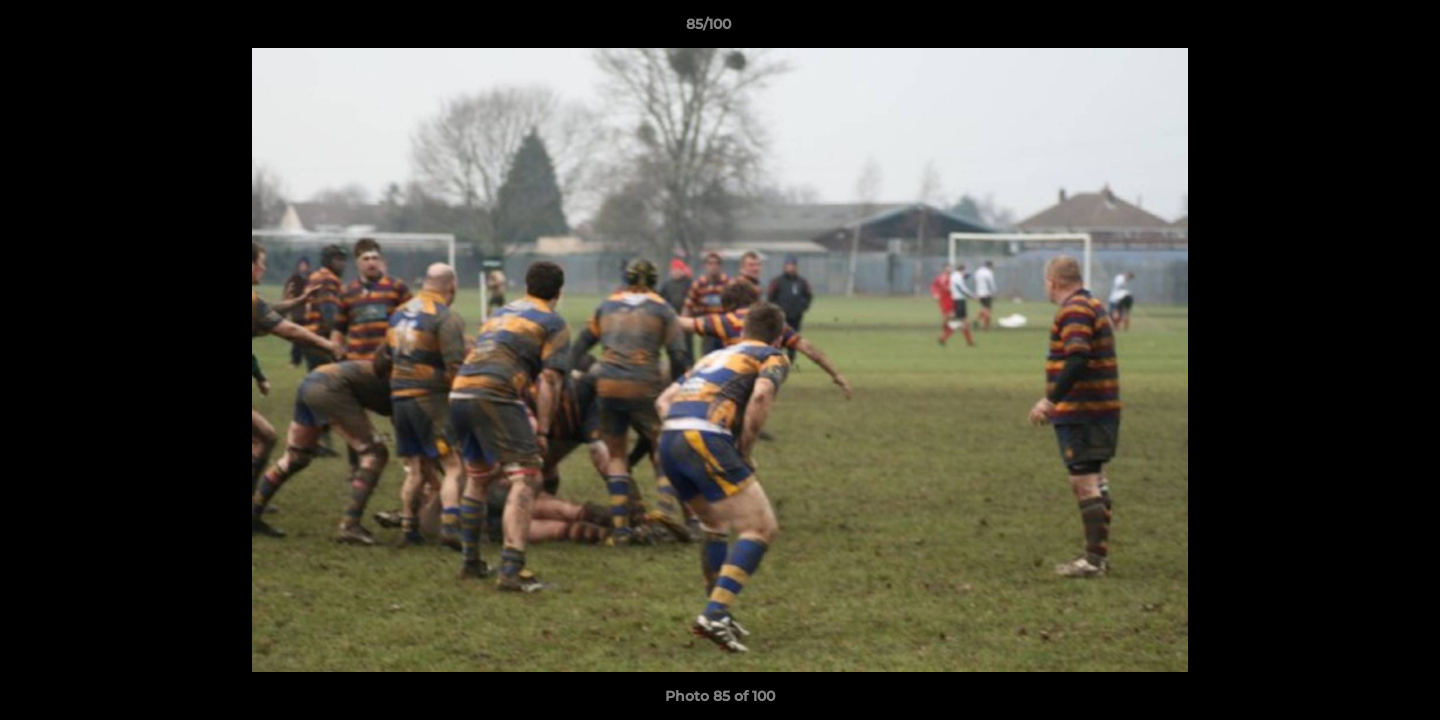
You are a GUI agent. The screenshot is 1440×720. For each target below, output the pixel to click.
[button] (1356, 29)
